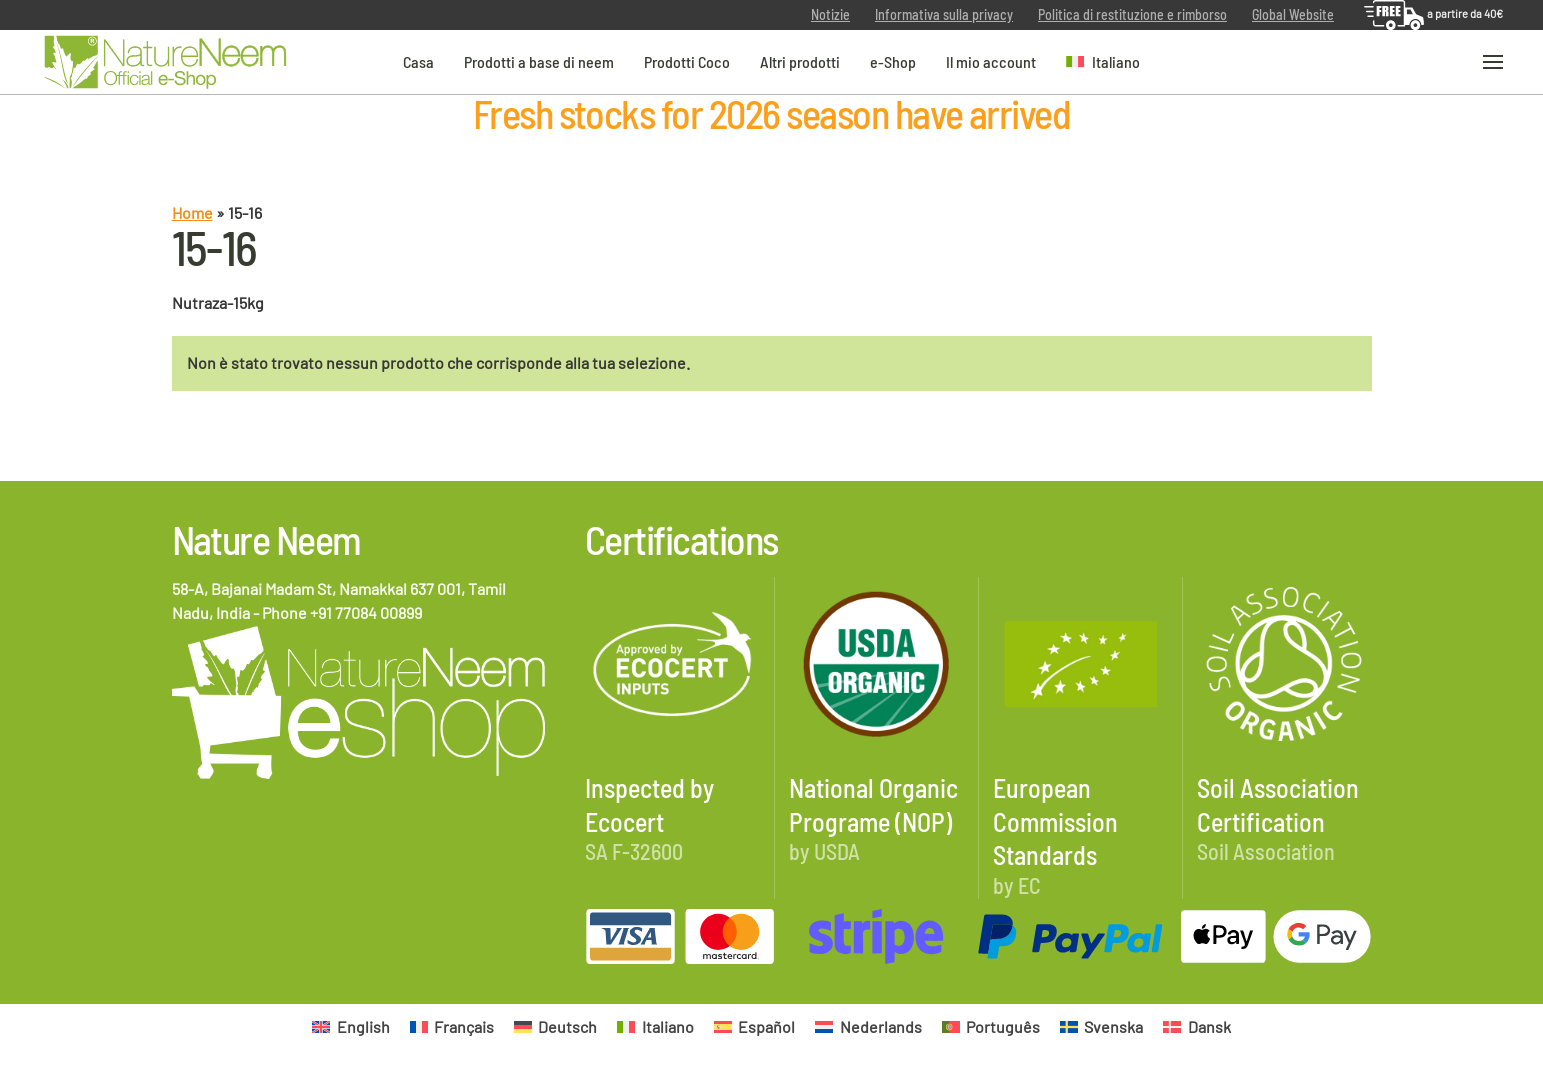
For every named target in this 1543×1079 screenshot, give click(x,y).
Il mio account (991, 60)
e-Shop (893, 60)
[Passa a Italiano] (655, 1026)
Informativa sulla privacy (944, 14)
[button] (1103, 61)
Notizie (830, 14)
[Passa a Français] (452, 1026)
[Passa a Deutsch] (555, 1026)
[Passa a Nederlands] (868, 1026)
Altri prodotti (800, 60)
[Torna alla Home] (165, 62)
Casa (418, 60)
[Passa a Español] (754, 1026)
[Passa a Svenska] (1101, 1026)
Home (192, 212)
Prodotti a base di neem (539, 60)
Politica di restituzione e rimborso (1132, 14)
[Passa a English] (350, 1026)
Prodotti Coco (687, 60)
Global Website (1293, 14)
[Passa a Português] (991, 1026)
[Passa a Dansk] (1196, 1026)
